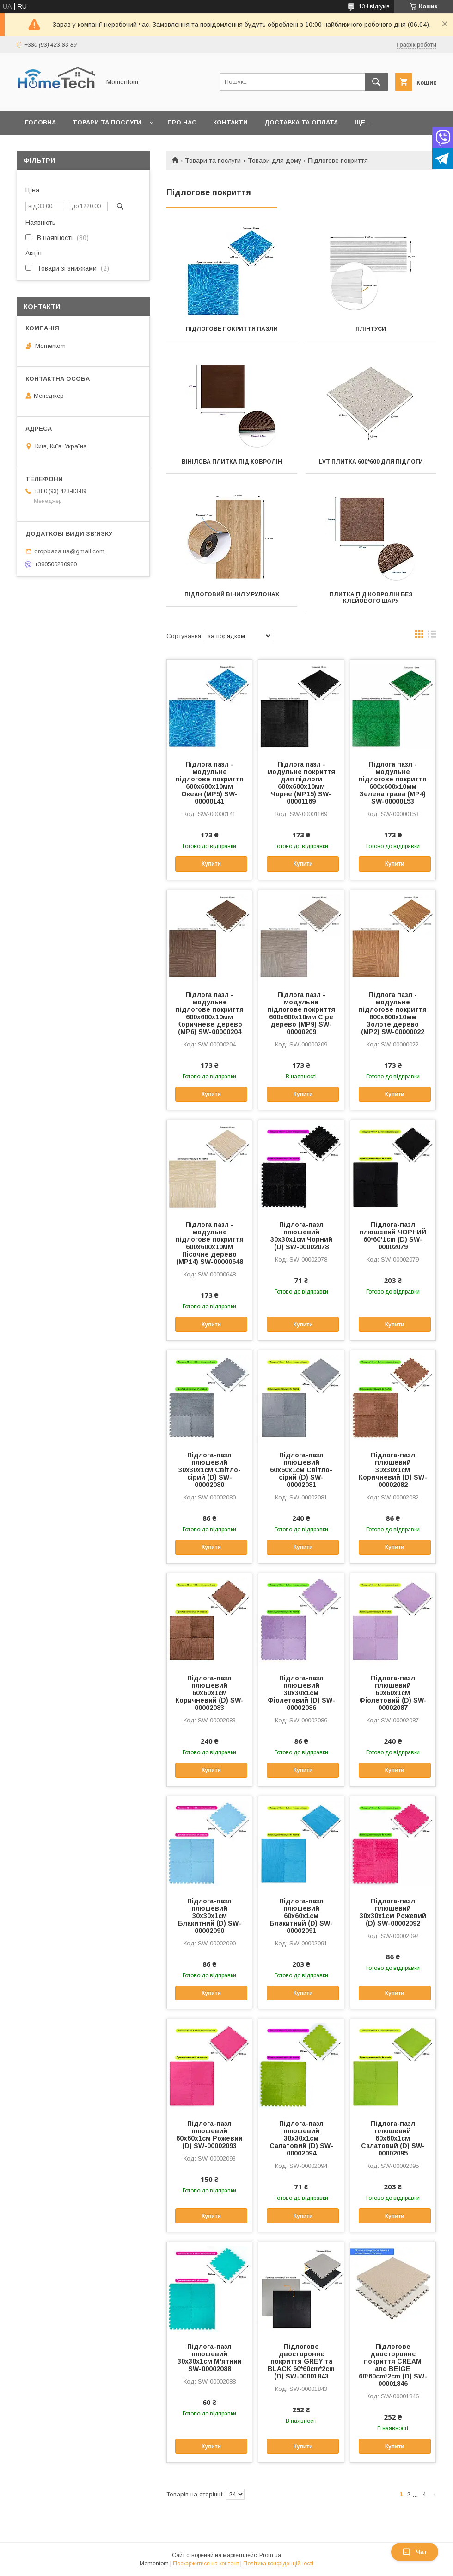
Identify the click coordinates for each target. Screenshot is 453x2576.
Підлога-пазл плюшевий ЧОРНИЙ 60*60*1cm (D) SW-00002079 (393, 1236)
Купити (211, 864)
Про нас (181, 122)
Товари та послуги (107, 122)
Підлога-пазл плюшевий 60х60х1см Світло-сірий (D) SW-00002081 (301, 1469)
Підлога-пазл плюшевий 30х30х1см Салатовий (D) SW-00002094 (301, 2138)
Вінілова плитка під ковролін (232, 461)
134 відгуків (374, 6)
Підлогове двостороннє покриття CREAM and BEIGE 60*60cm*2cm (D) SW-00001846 (393, 2365)
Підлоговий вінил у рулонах (231, 594)
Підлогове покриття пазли (232, 329)
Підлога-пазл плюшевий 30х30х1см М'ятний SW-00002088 (210, 2357)
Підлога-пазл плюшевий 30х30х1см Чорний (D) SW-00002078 (301, 1236)
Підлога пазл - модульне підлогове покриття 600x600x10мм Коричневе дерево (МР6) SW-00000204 (210, 1013)
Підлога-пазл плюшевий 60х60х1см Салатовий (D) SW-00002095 (393, 2138)
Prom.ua (270, 2555)
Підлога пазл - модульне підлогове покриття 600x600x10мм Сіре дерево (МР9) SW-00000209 (301, 1013)
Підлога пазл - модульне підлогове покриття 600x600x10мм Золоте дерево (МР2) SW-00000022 (393, 1013)
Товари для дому (274, 160)
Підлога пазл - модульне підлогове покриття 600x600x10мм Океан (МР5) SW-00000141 (210, 783)
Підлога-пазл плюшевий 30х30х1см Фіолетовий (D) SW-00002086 (301, 1692)
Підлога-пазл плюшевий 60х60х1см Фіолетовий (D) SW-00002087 (393, 1692)
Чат (414, 2552)
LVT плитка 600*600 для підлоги (371, 461)
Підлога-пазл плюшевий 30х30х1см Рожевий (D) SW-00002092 (393, 1912)
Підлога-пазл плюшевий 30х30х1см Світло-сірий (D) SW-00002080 (209, 1469)
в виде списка (432, 636)
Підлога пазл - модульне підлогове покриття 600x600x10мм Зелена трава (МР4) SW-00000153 (393, 783)
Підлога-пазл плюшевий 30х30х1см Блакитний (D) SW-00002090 (209, 1915)
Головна (40, 122)
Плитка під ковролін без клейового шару (371, 597)
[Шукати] (376, 82)
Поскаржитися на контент (206, 2563)
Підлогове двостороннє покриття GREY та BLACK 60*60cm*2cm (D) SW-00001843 (301, 2361)
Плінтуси (370, 329)
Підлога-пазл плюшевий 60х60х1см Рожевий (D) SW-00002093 (209, 2134)
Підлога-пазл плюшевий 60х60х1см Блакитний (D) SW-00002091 (301, 1915)
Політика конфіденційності (278, 2563)
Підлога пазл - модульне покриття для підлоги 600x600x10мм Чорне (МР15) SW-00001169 (301, 783)
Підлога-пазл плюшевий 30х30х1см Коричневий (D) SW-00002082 (393, 1469)
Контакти (230, 122)
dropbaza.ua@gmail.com (69, 551)
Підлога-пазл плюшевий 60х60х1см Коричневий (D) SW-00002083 (209, 1692)
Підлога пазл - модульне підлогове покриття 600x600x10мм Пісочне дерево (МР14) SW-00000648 (210, 1243)
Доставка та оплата (301, 122)
